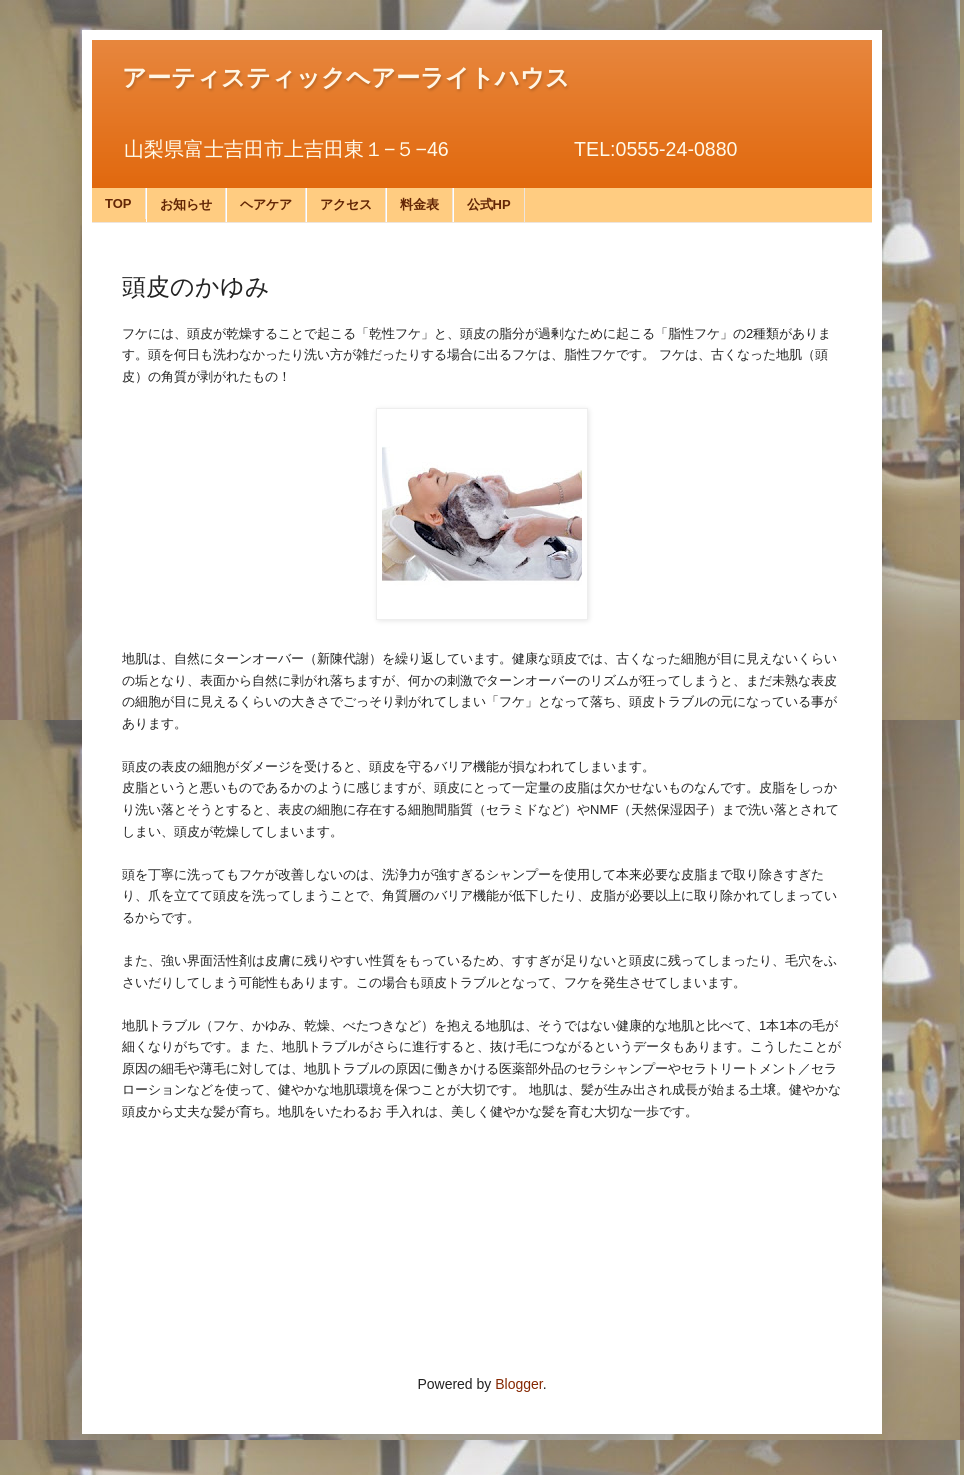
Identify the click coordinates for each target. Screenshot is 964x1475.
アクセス (346, 204)
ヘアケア (266, 204)
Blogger (518, 1384)
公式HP (489, 204)
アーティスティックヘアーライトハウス (346, 78)
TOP (118, 203)
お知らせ (186, 204)
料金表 (419, 204)
